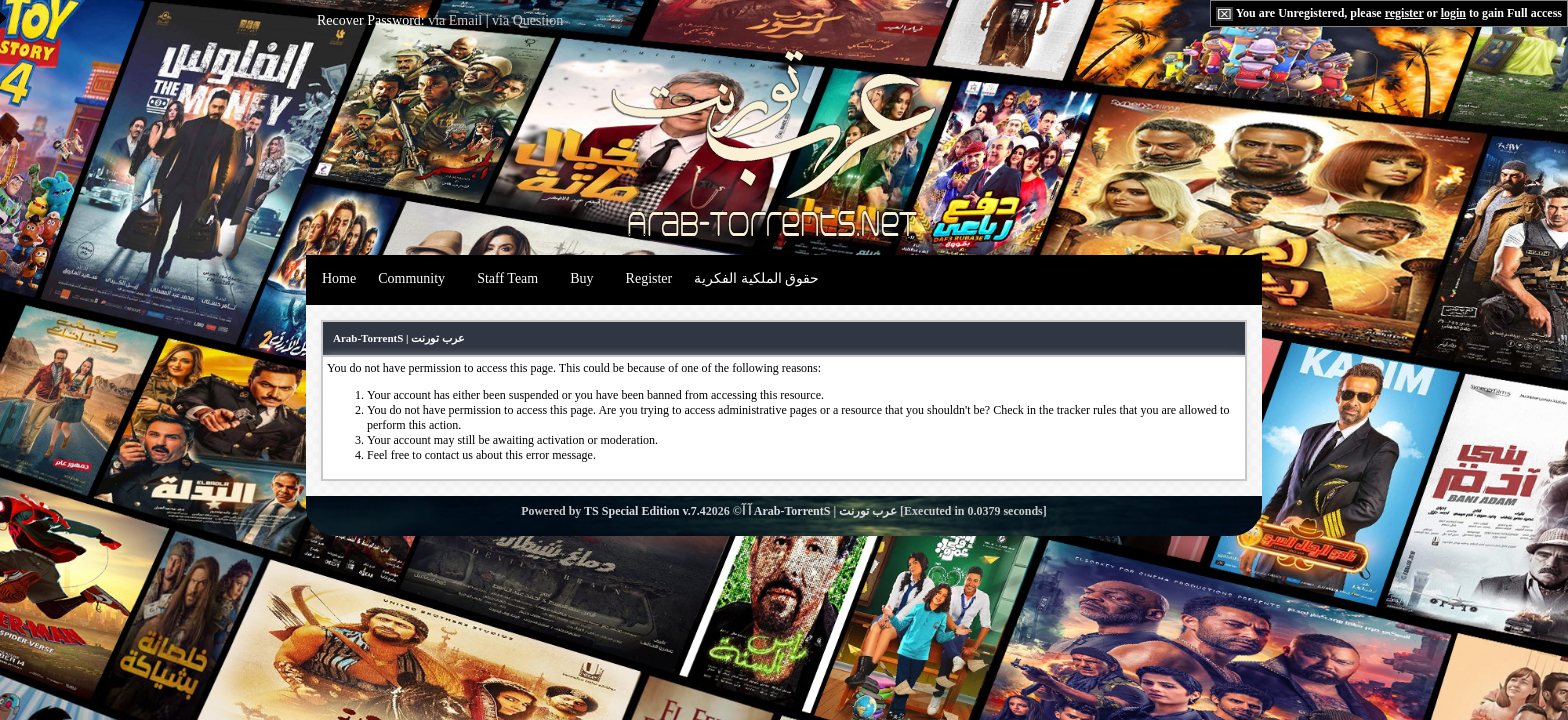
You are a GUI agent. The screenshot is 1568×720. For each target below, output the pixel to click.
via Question (527, 20)
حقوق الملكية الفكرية (756, 278)
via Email (455, 20)
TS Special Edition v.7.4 (645, 511)
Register (649, 278)
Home (339, 278)
